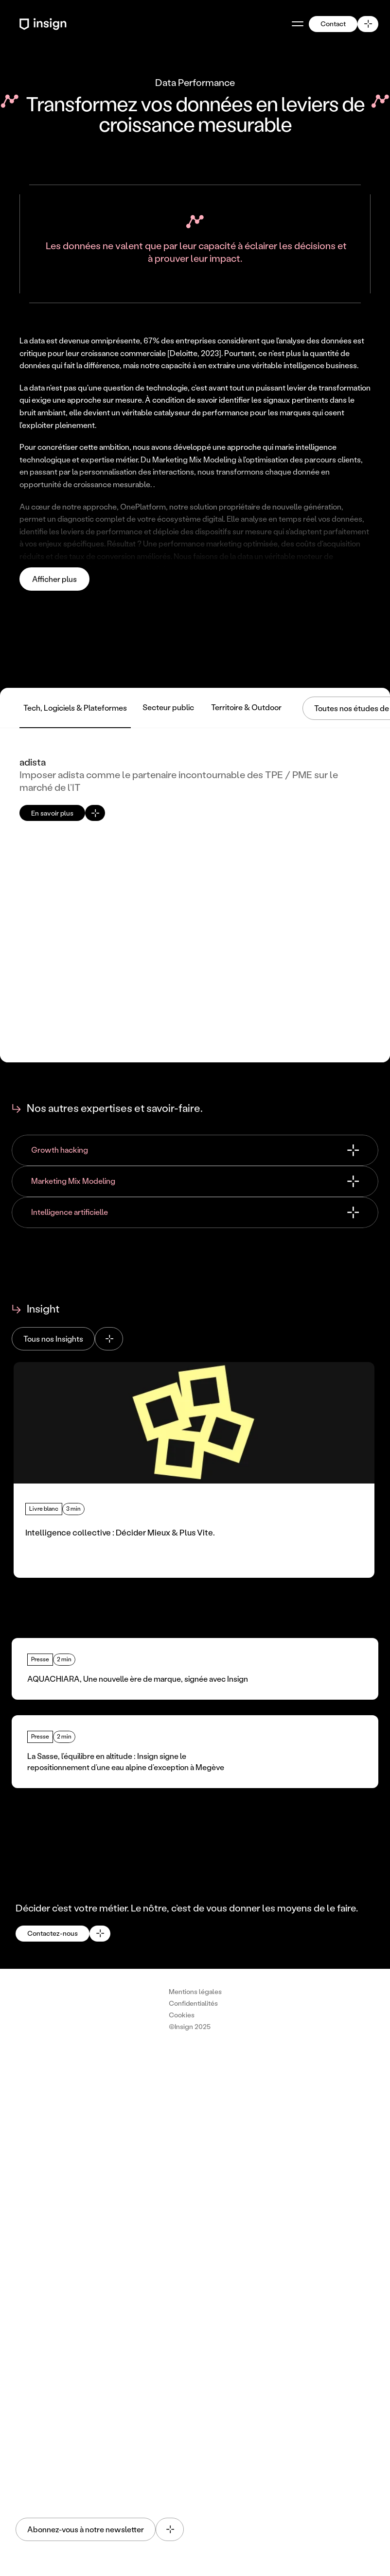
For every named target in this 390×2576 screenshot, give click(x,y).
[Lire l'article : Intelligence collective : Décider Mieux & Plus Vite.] (194, 1470)
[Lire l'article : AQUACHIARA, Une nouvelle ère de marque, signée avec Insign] (195, 1669)
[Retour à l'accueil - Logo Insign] (44, 24)
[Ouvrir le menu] (297, 24)
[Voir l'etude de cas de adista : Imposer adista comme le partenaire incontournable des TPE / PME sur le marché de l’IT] (195, 895)
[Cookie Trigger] (182, 2015)
